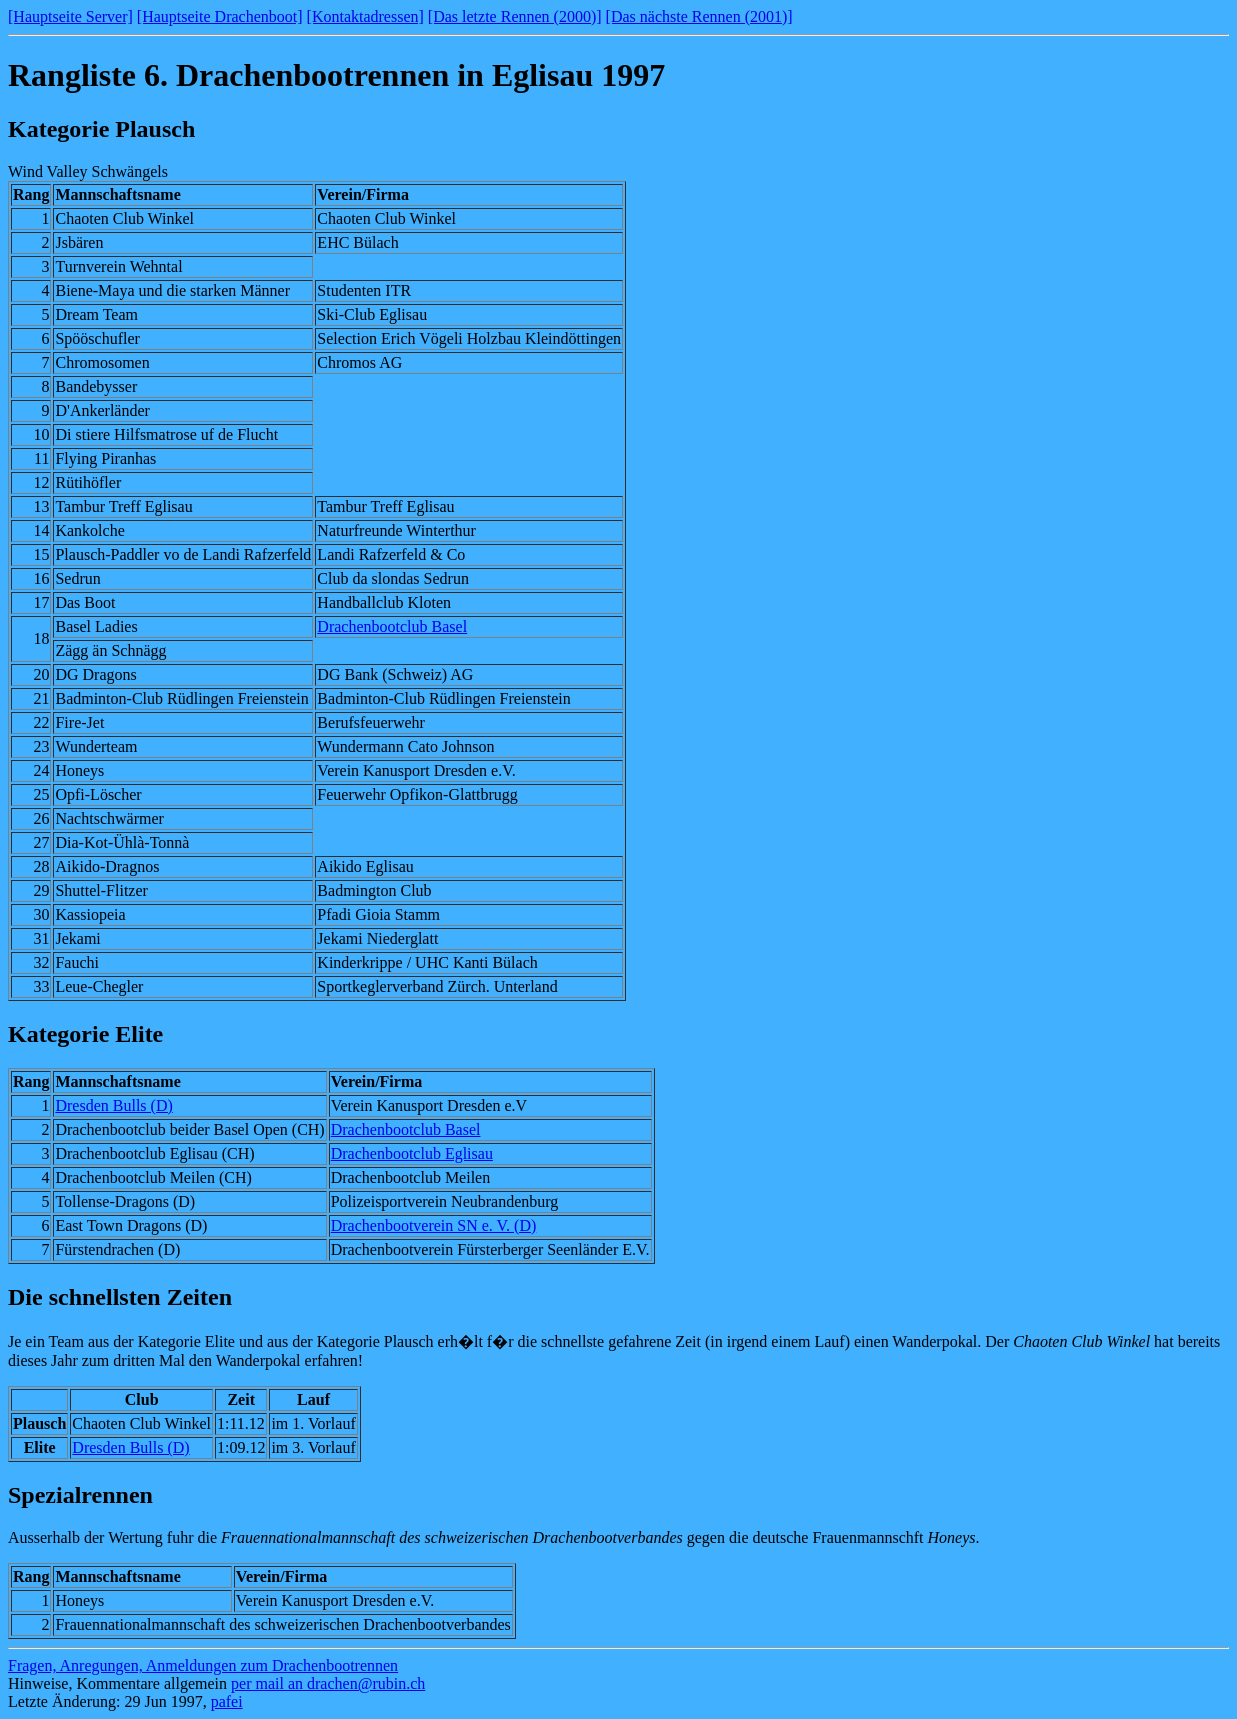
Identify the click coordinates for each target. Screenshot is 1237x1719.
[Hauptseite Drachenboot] (220, 16)
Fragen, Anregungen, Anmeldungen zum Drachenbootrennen (203, 1665)
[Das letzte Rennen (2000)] (515, 16)
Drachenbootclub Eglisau (412, 1153)
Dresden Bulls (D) (113, 1105)
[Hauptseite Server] (70, 16)
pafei (227, 1701)
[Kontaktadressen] (365, 16)
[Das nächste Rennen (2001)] (699, 16)
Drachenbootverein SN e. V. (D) (434, 1225)
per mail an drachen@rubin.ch (328, 1683)
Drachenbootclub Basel (392, 626)
